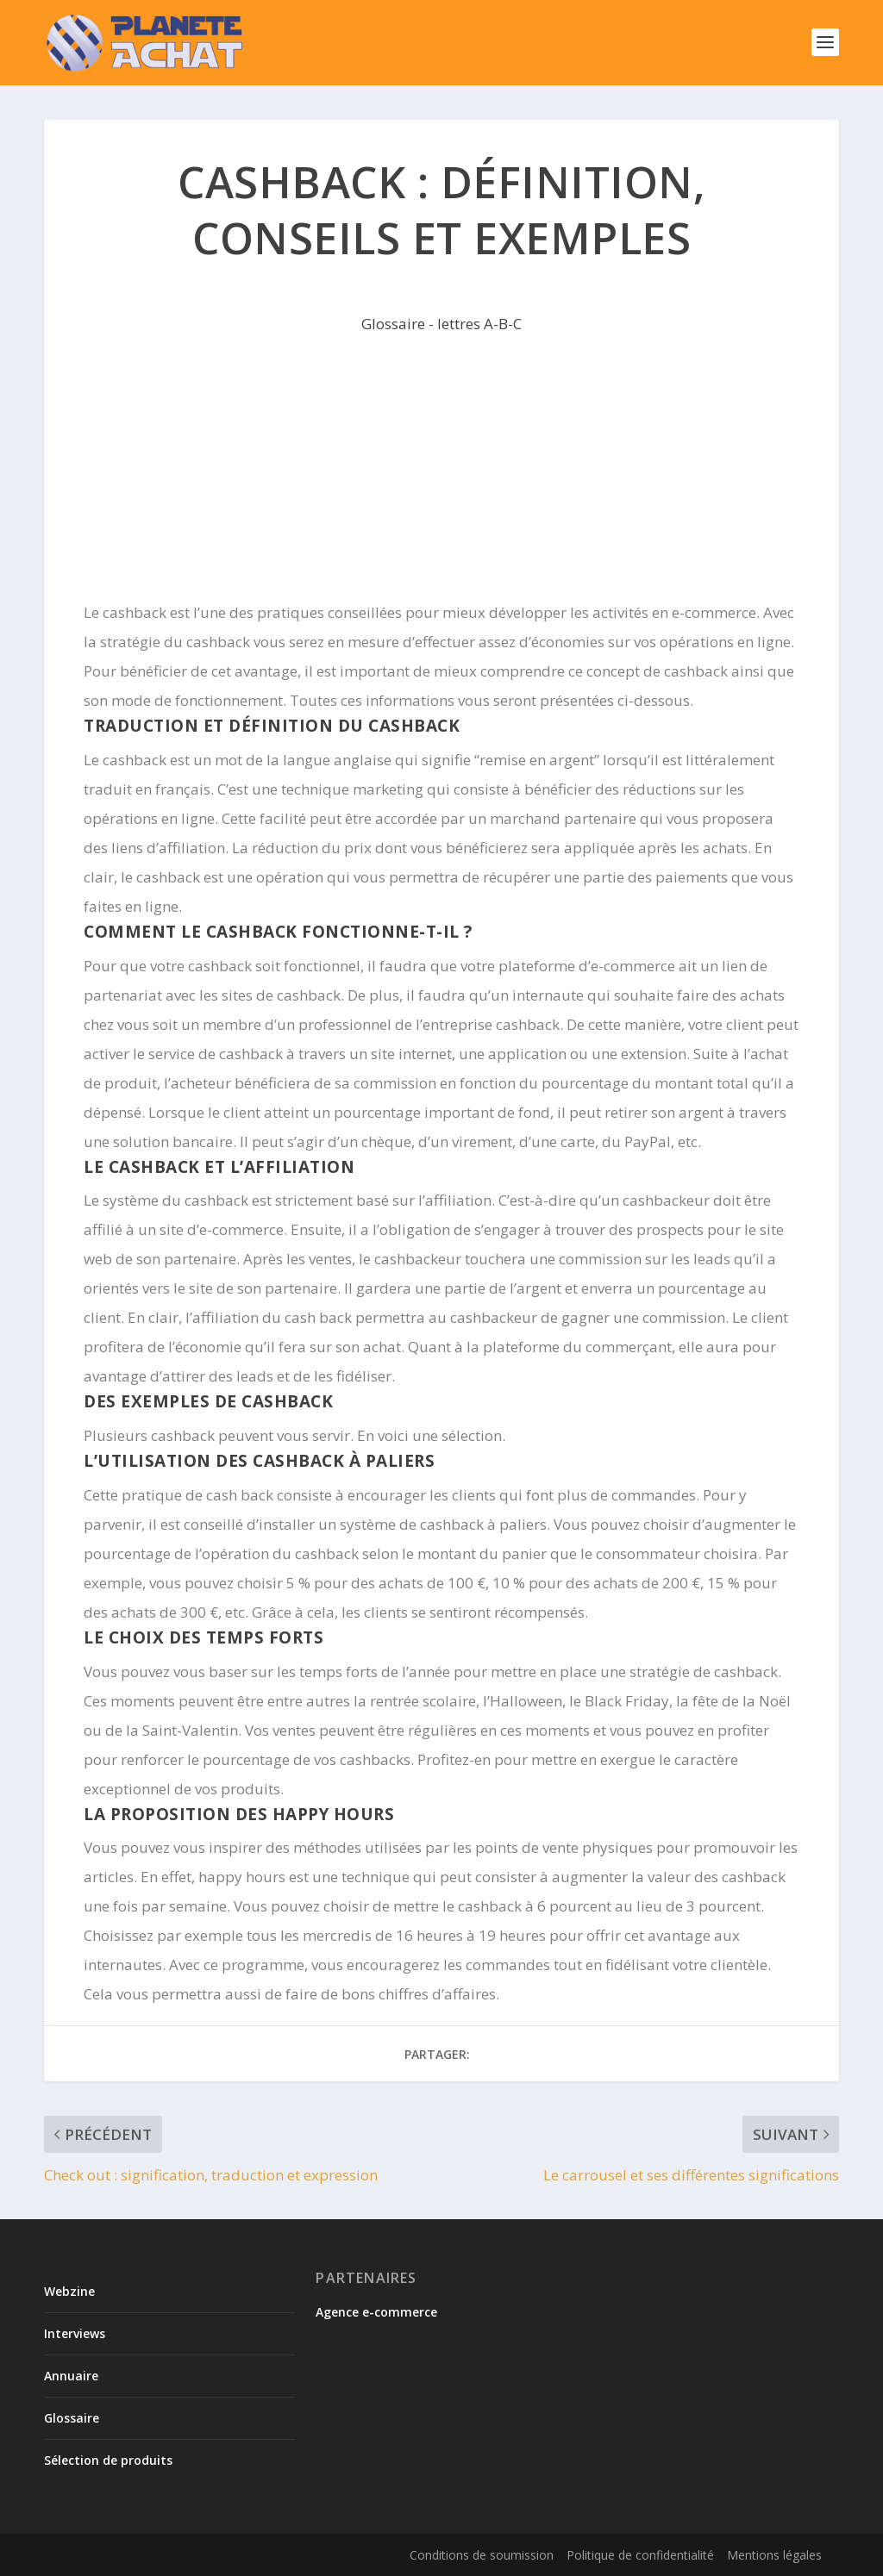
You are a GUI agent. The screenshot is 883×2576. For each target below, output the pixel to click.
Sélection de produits (108, 2460)
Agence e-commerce (376, 2312)
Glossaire (71, 2418)
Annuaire (71, 2375)
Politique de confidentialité (640, 2555)
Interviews (74, 2333)
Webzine (69, 2291)
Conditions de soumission (482, 2555)
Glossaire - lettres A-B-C (441, 324)
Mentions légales (774, 2555)
